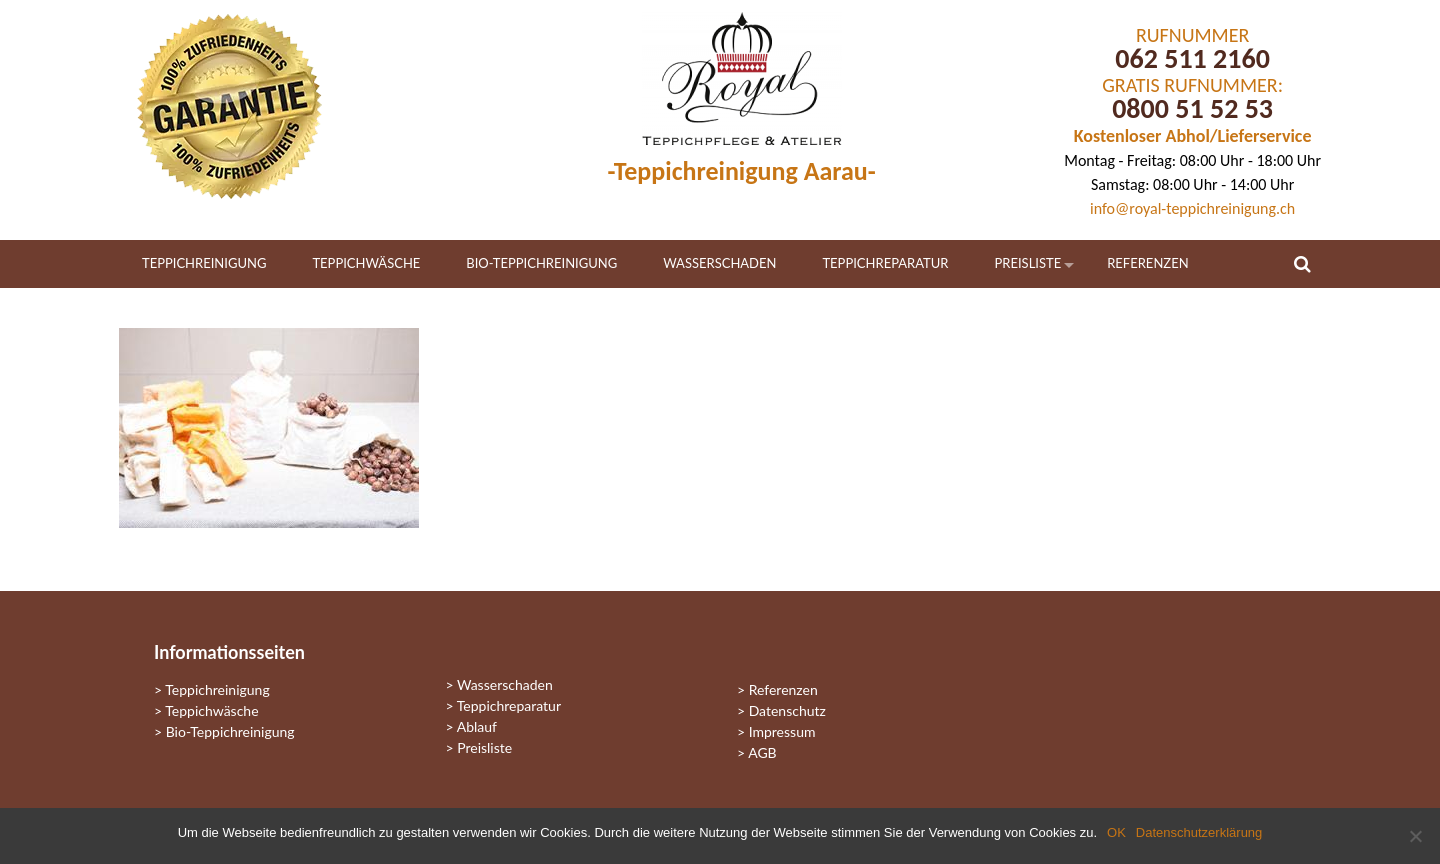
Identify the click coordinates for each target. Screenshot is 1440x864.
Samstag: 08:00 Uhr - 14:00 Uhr (1192, 184)
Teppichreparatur (885, 263)
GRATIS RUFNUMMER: (1192, 85)
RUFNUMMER (1192, 35)
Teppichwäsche (366, 263)
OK (1116, 832)
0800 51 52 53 (1192, 108)
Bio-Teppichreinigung (541, 263)
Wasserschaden (719, 263)
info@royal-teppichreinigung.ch (1192, 208)
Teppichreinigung (204, 263)
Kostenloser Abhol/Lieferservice (1193, 136)
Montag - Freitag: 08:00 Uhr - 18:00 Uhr (1192, 160)
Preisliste (1028, 263)
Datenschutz (787, 710)
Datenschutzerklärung (1199, 832)
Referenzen (1147, 263)
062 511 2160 (1192, 58)
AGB (762, 752)
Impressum (782, 731)
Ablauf (477, 726)
